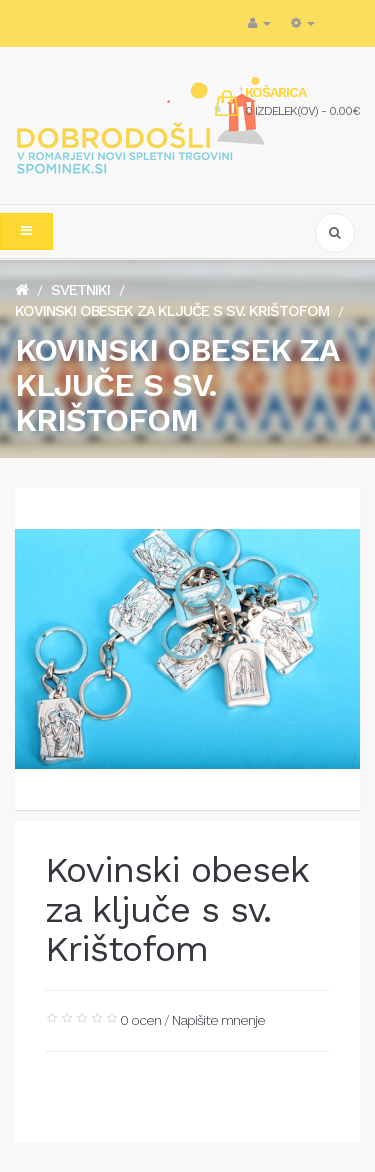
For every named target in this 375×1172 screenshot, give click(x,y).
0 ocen (140, 1020)
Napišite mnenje (218, 1020)
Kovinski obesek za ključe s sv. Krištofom (172, 311)
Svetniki (80, 290)
